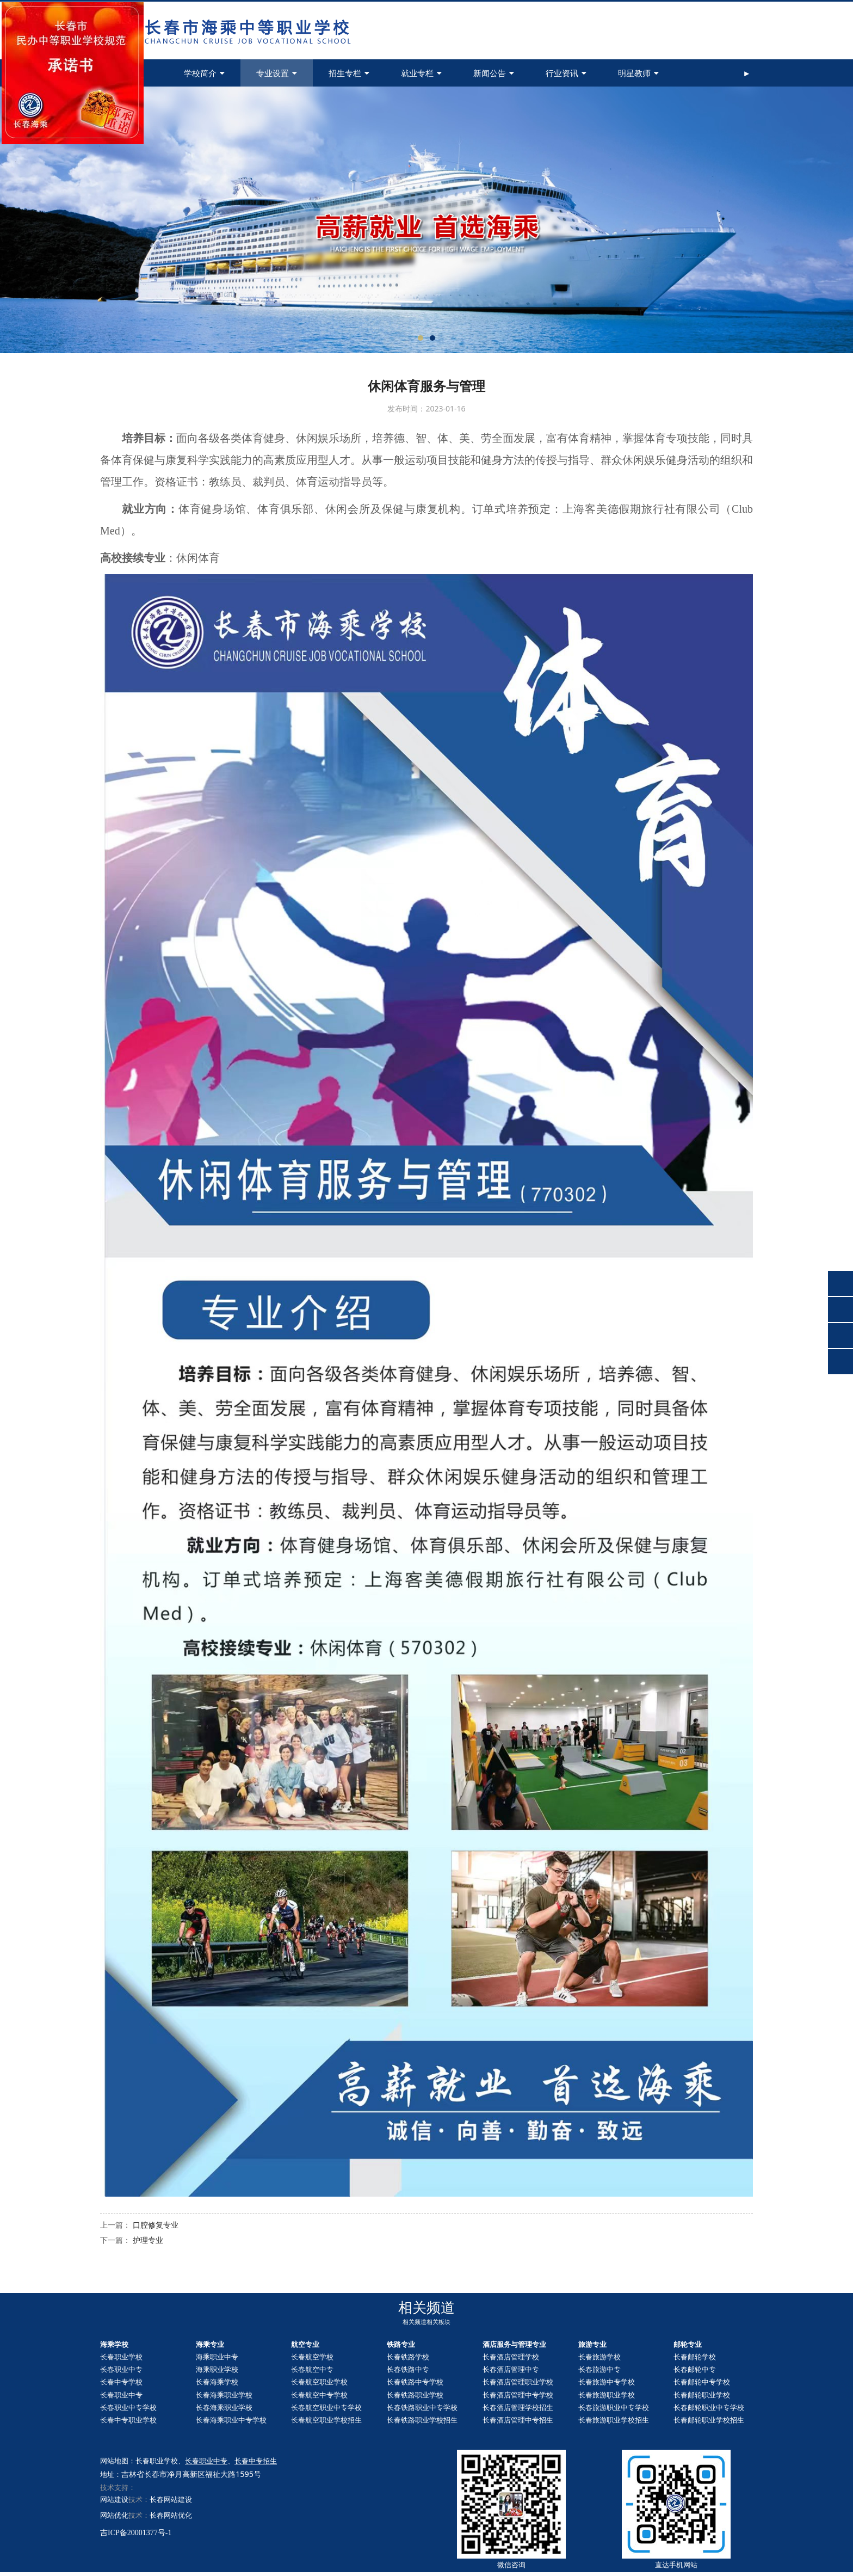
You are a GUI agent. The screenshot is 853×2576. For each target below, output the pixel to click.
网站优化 (114, 2515)
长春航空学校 (312, 2357)
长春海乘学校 (217, 2382)
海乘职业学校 (217, 2369)
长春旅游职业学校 (606, 2395)
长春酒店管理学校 (511, 2357)
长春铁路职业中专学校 (422, 2407)
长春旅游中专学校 (606, 2382)
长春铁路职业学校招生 (422, 2420)
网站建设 (114, 2499)
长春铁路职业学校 (415, 2395)
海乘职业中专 (217, 2357)
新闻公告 (493, 72)
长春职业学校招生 (708, 2420)
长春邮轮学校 (694, 2357)
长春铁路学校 (408, 2357)
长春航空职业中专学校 (326, 2407)
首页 (134, 72)
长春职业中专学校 (128, 2407)
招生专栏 (349, 72)
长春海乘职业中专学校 (231, 2420)
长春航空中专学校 (319, 2395)
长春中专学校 (121, 2382)
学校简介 (204, 72)
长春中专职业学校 (128, 2420)
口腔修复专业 (155, 2225)
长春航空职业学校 (319, 2382)
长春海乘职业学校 (224, 2395)
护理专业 (148, 2240)
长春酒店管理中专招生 (518, 2420)
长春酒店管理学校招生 (518, 2407)
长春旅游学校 (599, 2357)
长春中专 (694, 2369)
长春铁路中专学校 (415, 2382)
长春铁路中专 (408, 2369)
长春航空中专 (312, 2369)
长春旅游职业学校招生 (613, 2420)
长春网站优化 (171, 2515)
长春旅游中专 (599, 2369)
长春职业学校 (121, 2357)
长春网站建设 (171, 2499)
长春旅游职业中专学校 (613, 2407)
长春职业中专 (121, 2369)
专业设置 (276, 72)
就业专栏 (421, 72)
